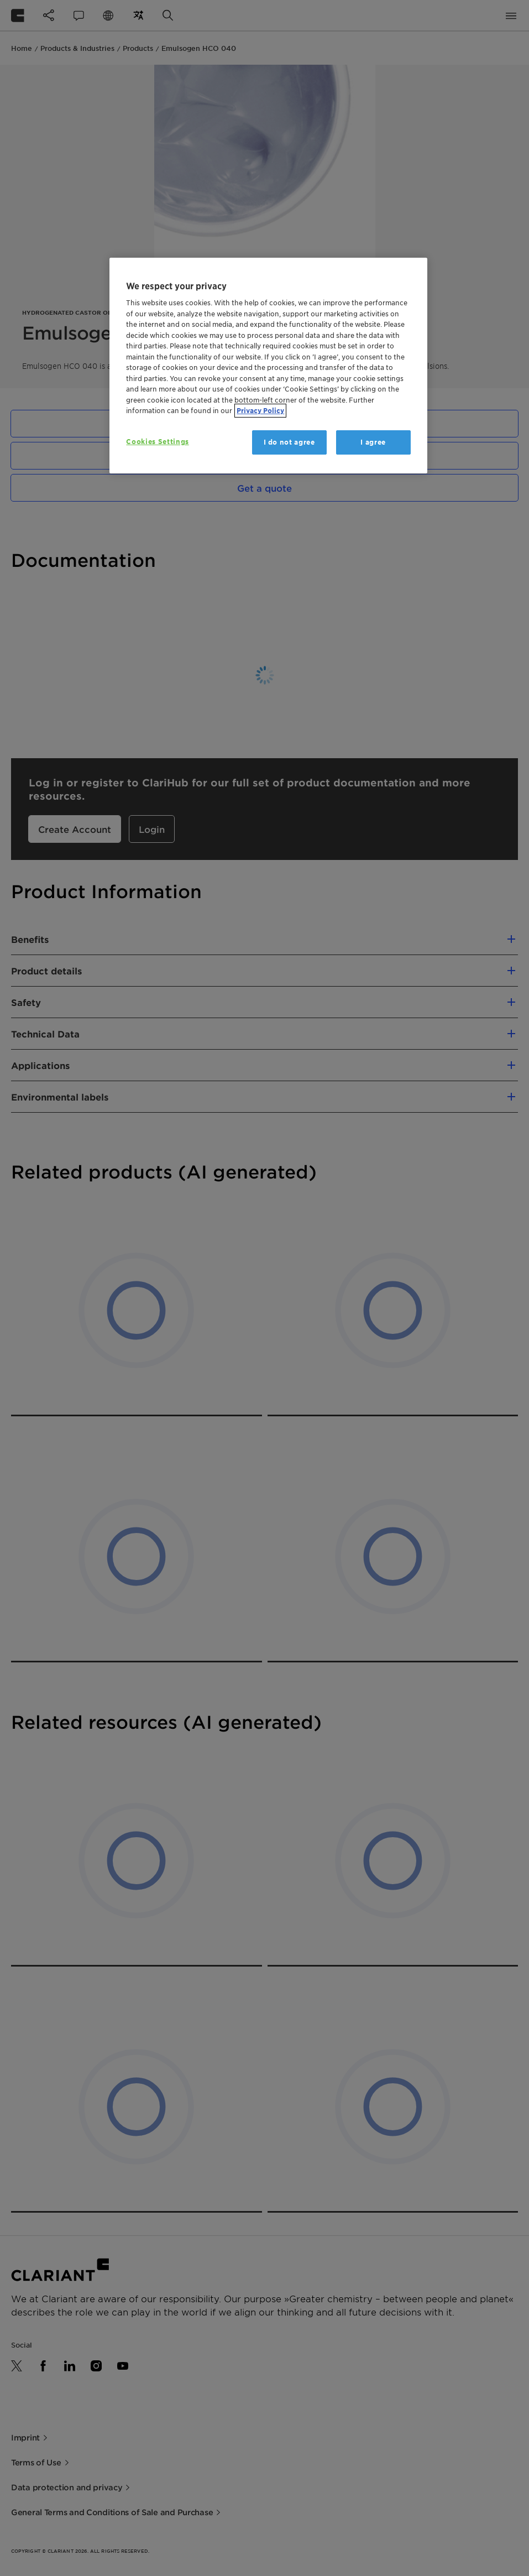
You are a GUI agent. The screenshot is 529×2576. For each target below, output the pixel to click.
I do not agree (289, 442)
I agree (373, 442)
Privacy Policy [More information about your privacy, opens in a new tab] (260, 410)
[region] (268, 365)
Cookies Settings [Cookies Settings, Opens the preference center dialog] (157, 441)
